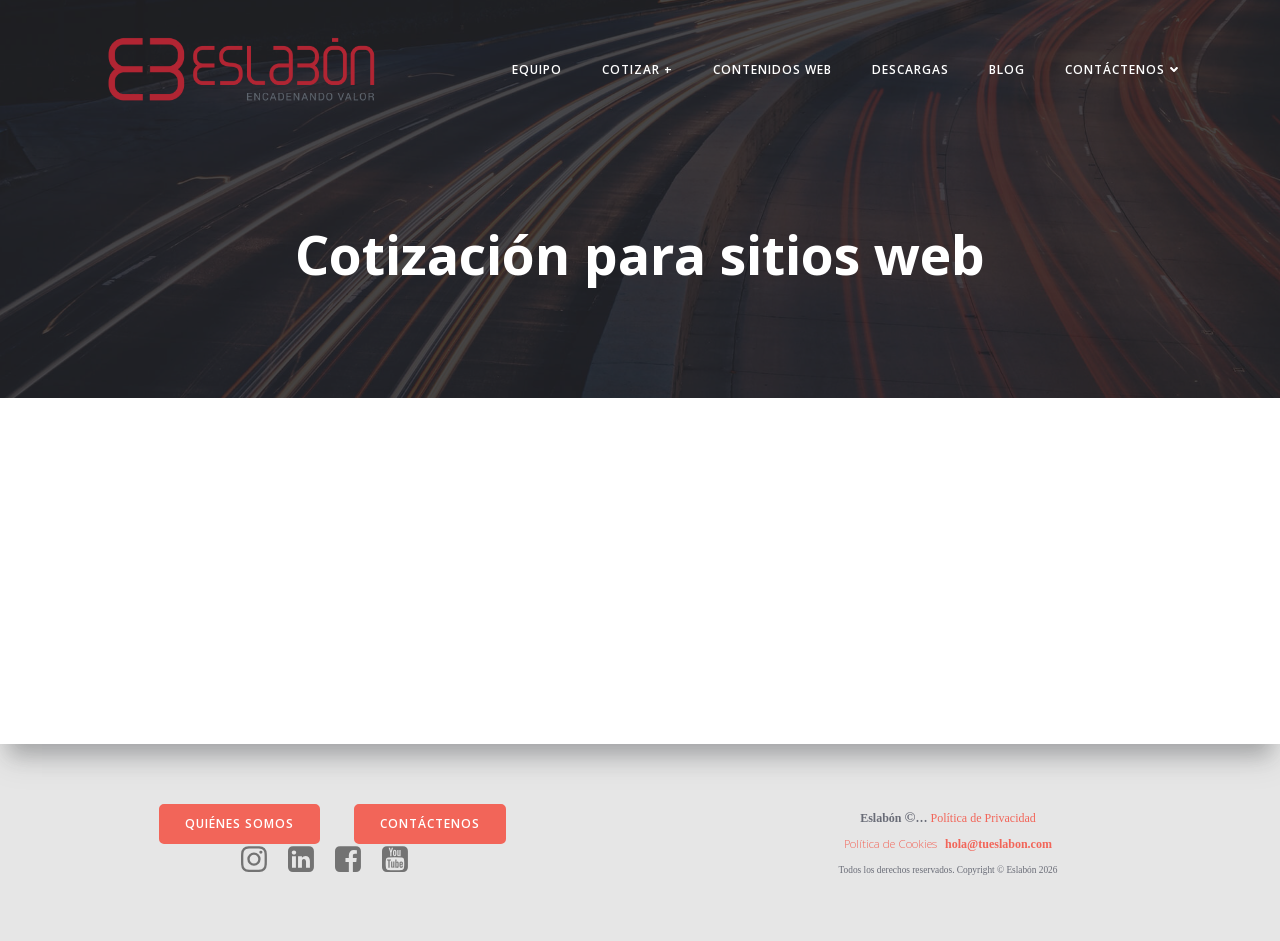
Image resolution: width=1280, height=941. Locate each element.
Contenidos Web (772, 69)
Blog (1007, 69)
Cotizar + (637, 69)
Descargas (910, 69)
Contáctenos (1124, 69)
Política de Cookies (890, 843)
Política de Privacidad (983, 818)
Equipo (537, 69)
